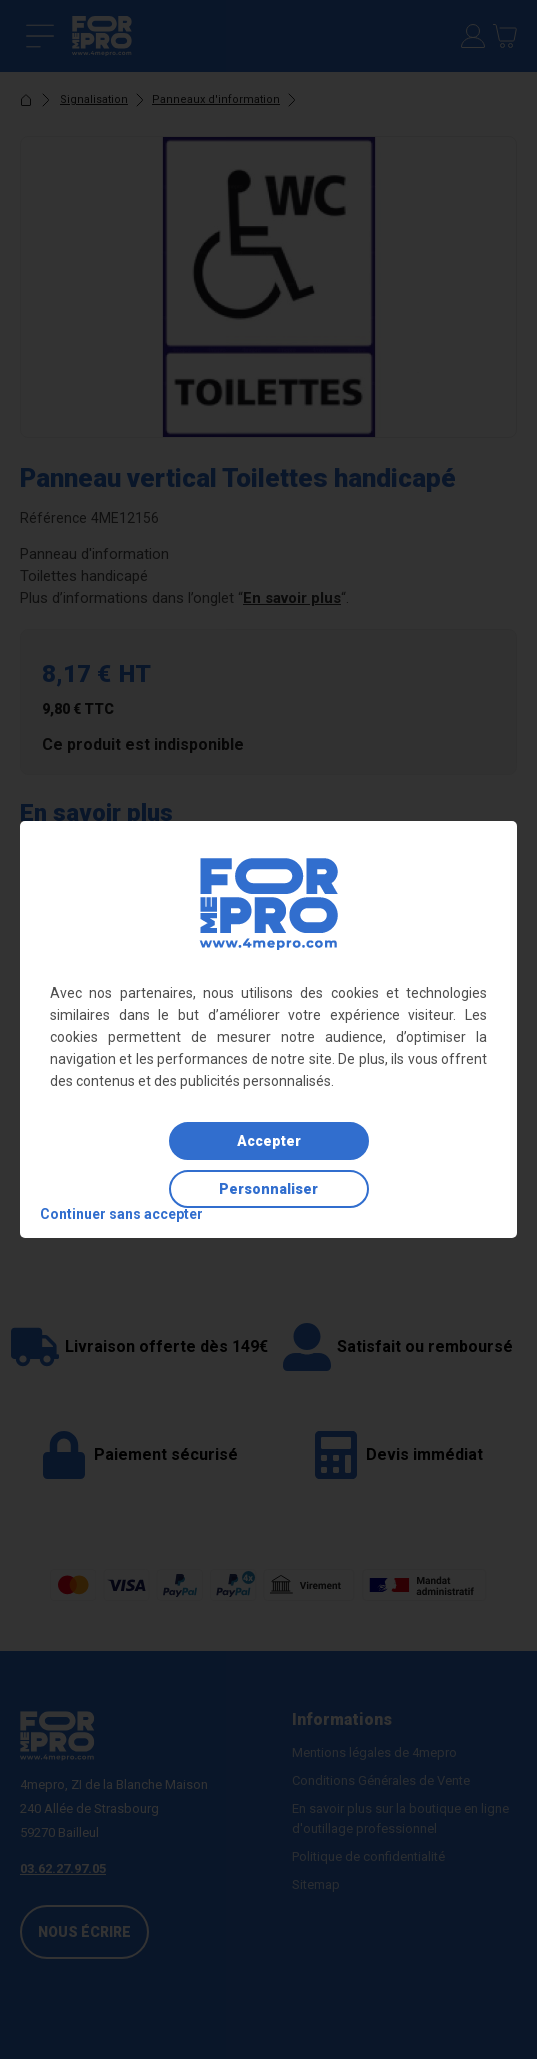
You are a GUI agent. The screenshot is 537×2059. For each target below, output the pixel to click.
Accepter (269, 1141)
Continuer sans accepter (121, 1214)
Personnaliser (268, 1189)
